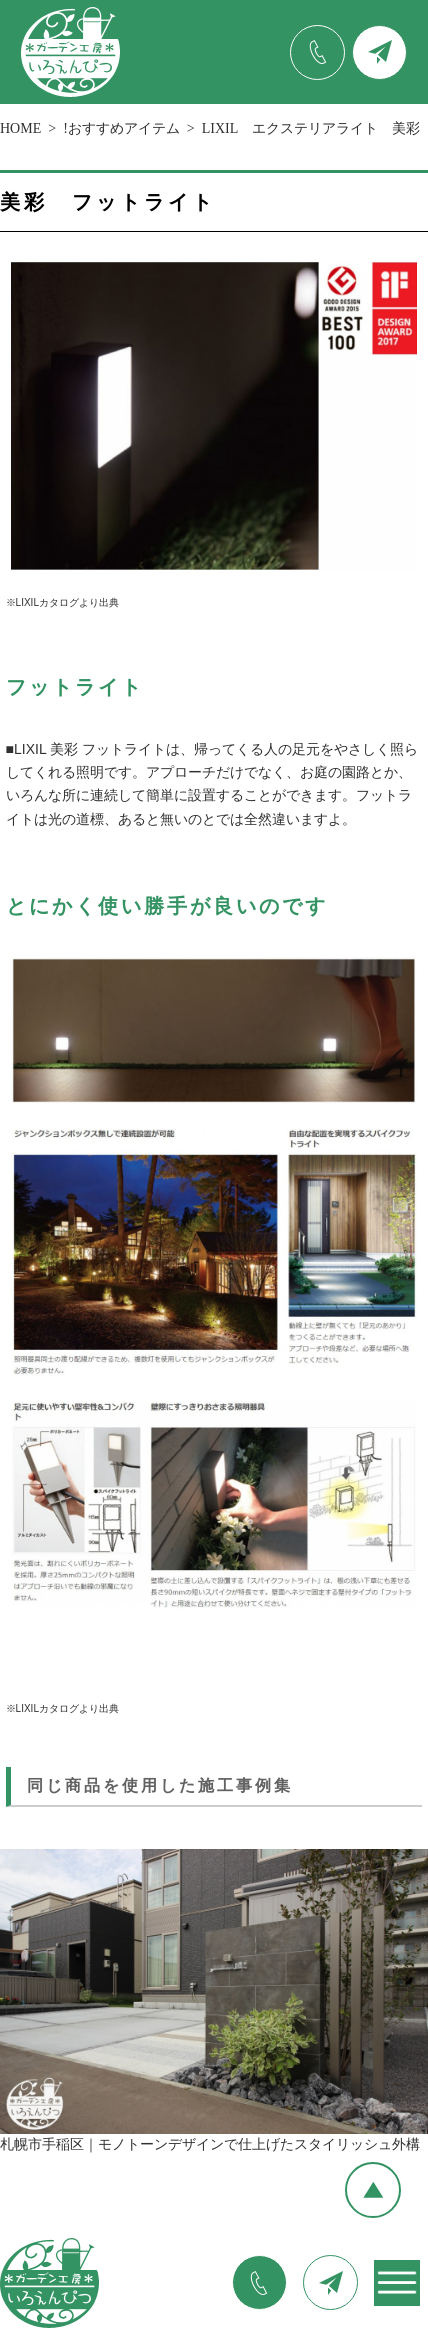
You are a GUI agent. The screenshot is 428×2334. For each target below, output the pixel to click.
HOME (20, 128)
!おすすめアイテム (121, 128)
